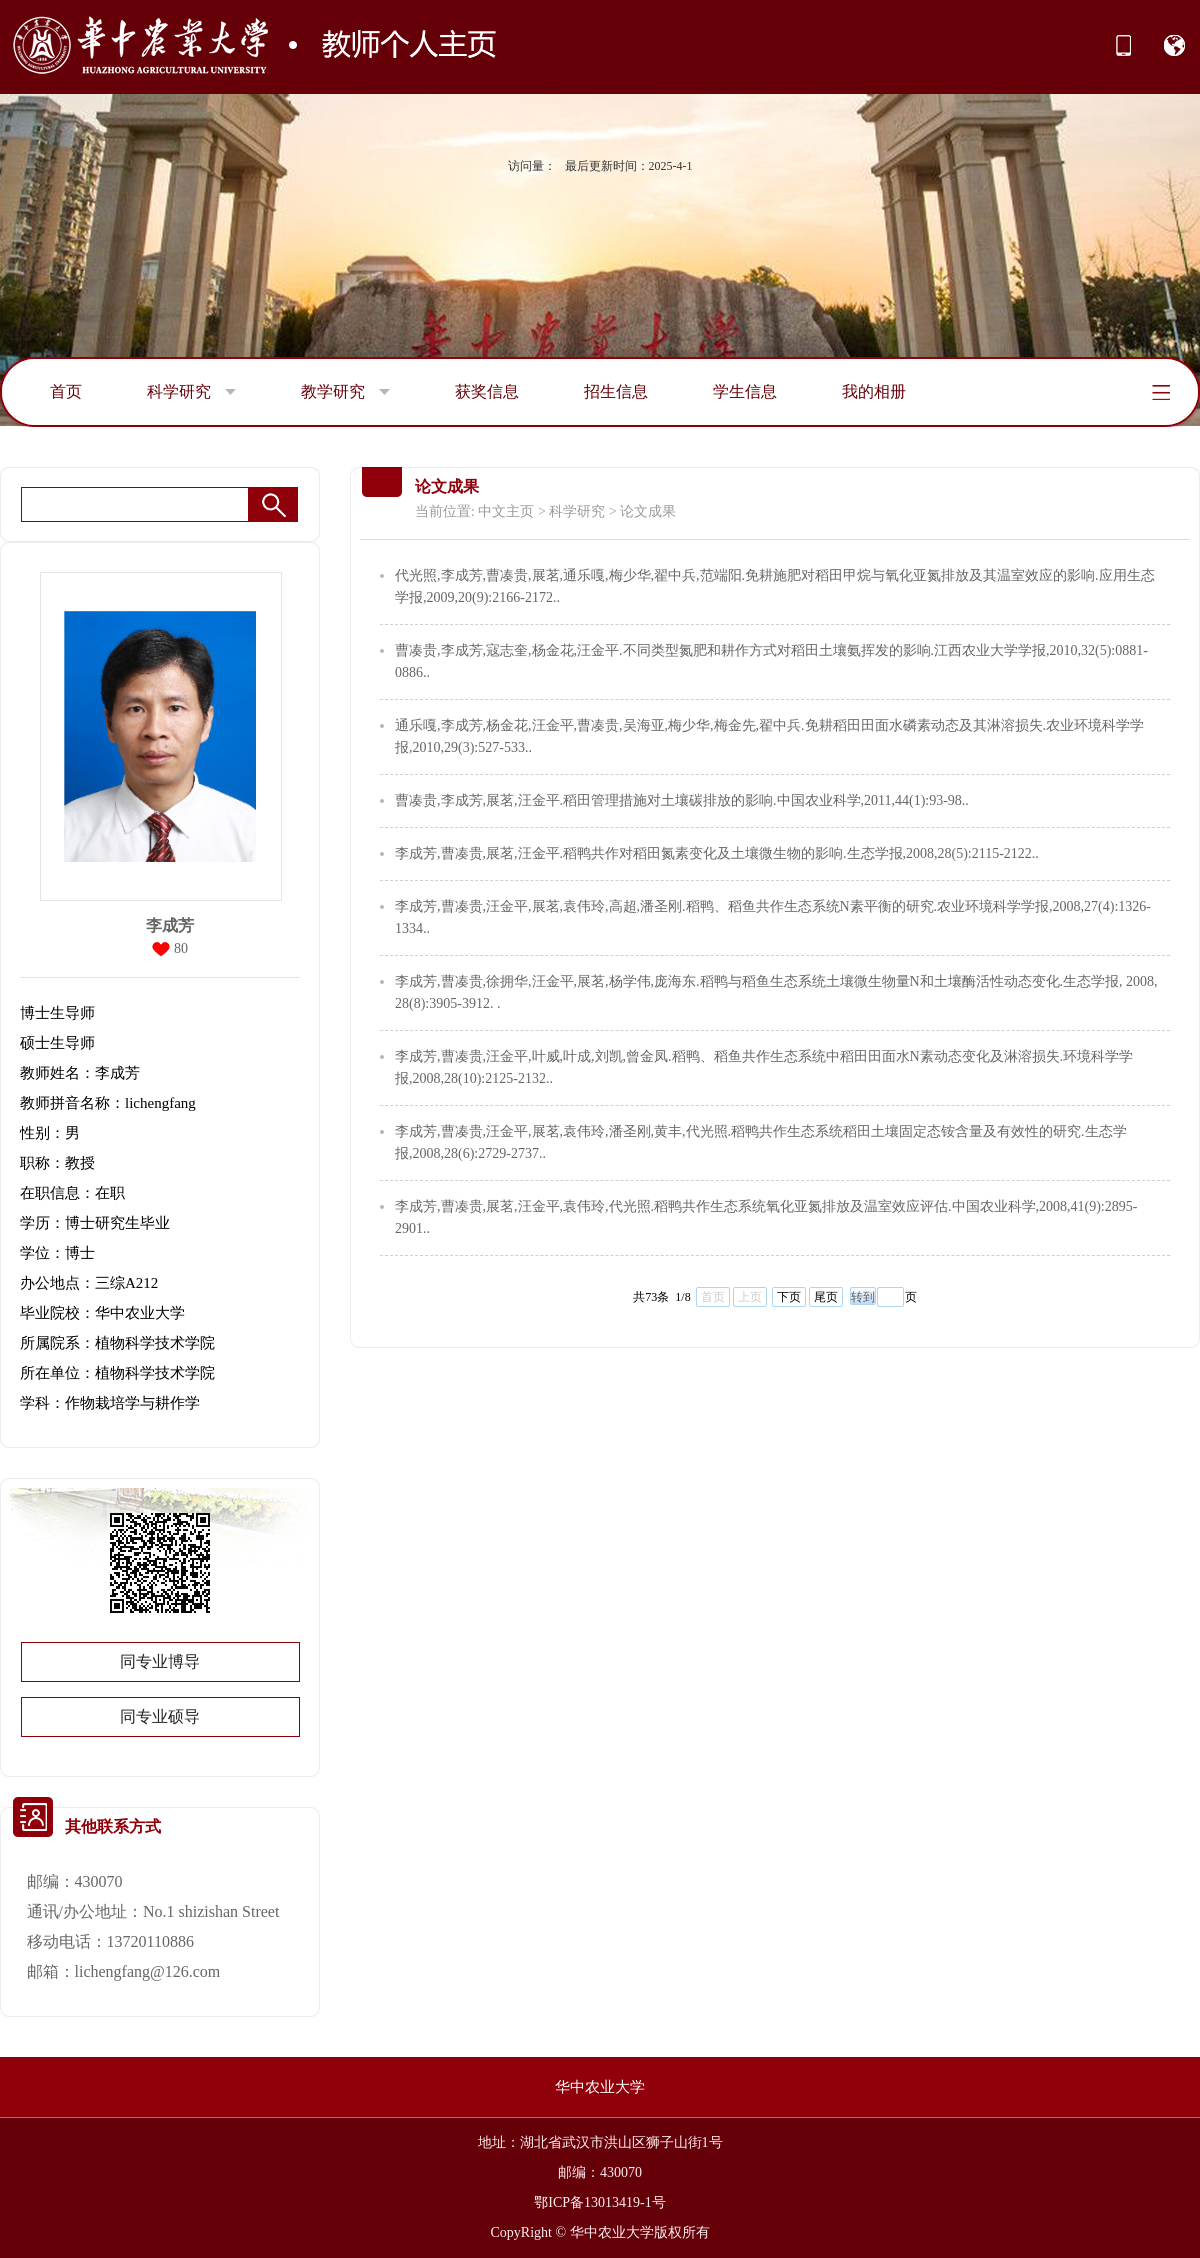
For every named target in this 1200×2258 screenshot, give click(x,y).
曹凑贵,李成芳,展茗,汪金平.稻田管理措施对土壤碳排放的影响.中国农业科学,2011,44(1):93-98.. (682, 800)
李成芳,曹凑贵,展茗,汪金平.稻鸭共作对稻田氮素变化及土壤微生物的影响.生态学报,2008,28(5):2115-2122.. (717, 853)
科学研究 (191, 392)
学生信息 (745, 391)
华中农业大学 (600, 2087)
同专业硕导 (160, 1716)
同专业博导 (160, 1661)
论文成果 (648, 511)
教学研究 (345, 392)
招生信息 (616, 391)
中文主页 (506, 511)
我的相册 (874, 391)
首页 (66, 391)
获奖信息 (487, 391)
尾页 (826, 1297)
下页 (789, 1297)
